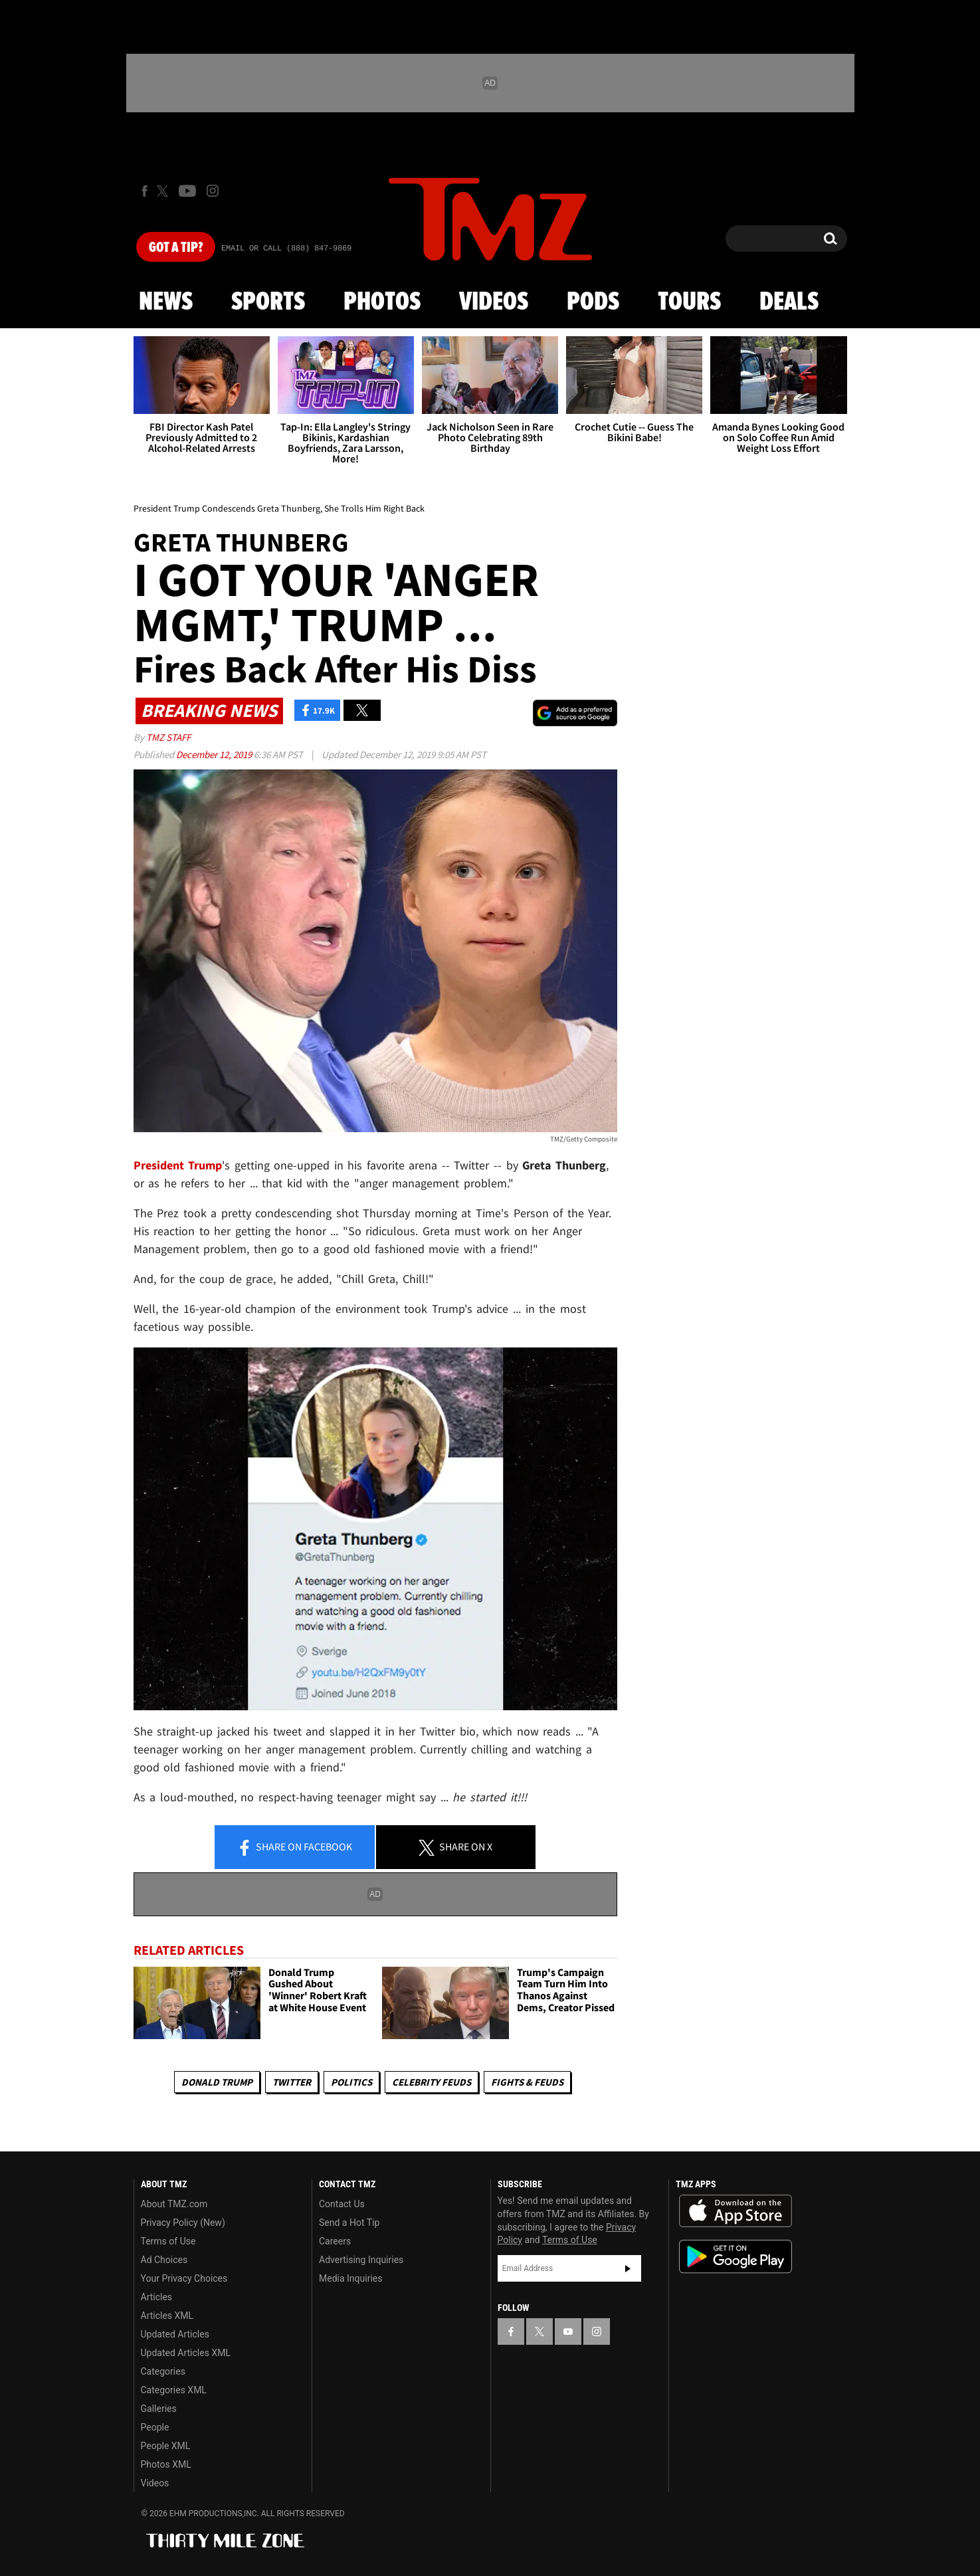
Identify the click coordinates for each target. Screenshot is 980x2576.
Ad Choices (164, 2259)
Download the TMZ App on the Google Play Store (735, 2257)
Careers (335, 2241)
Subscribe (628, 2268)
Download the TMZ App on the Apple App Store (735, 2211)
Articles (157, 2297)
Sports (268, 302)
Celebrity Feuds (431, 2082)
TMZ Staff (168, 737)
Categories (163, 2371)
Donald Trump (216, 2082)
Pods (593, 302)
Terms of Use (168, 2241)
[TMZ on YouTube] (568, 2331)
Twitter (291, 2082)
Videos (493, 302)
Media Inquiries (350, 2278)
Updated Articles (175, 2334)
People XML (166, 2445)
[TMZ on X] (164, 191)
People (155, 2427)
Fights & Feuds (527, 2082)
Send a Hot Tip (349, 2222)
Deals (789, 302)
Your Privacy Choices (184, 2278)
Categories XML (174, 2390)
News (166, 302)
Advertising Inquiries (361, 2259)
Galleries (159, 2408)
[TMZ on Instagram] (212, 191)
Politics (351, 2082)
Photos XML (166, 2464)
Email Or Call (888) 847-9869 (286, 248)
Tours (689, 302)
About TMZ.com (174, 2204)
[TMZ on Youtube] (187, 190)
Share (294, 1848)
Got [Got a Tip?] (176, 247)
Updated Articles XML (186, 2352)
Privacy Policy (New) (183, 2222)
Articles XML (167, 2315)
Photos (382, 302)
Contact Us (342, 2204)
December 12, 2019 (215, 754)
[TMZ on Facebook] (144, 191)
